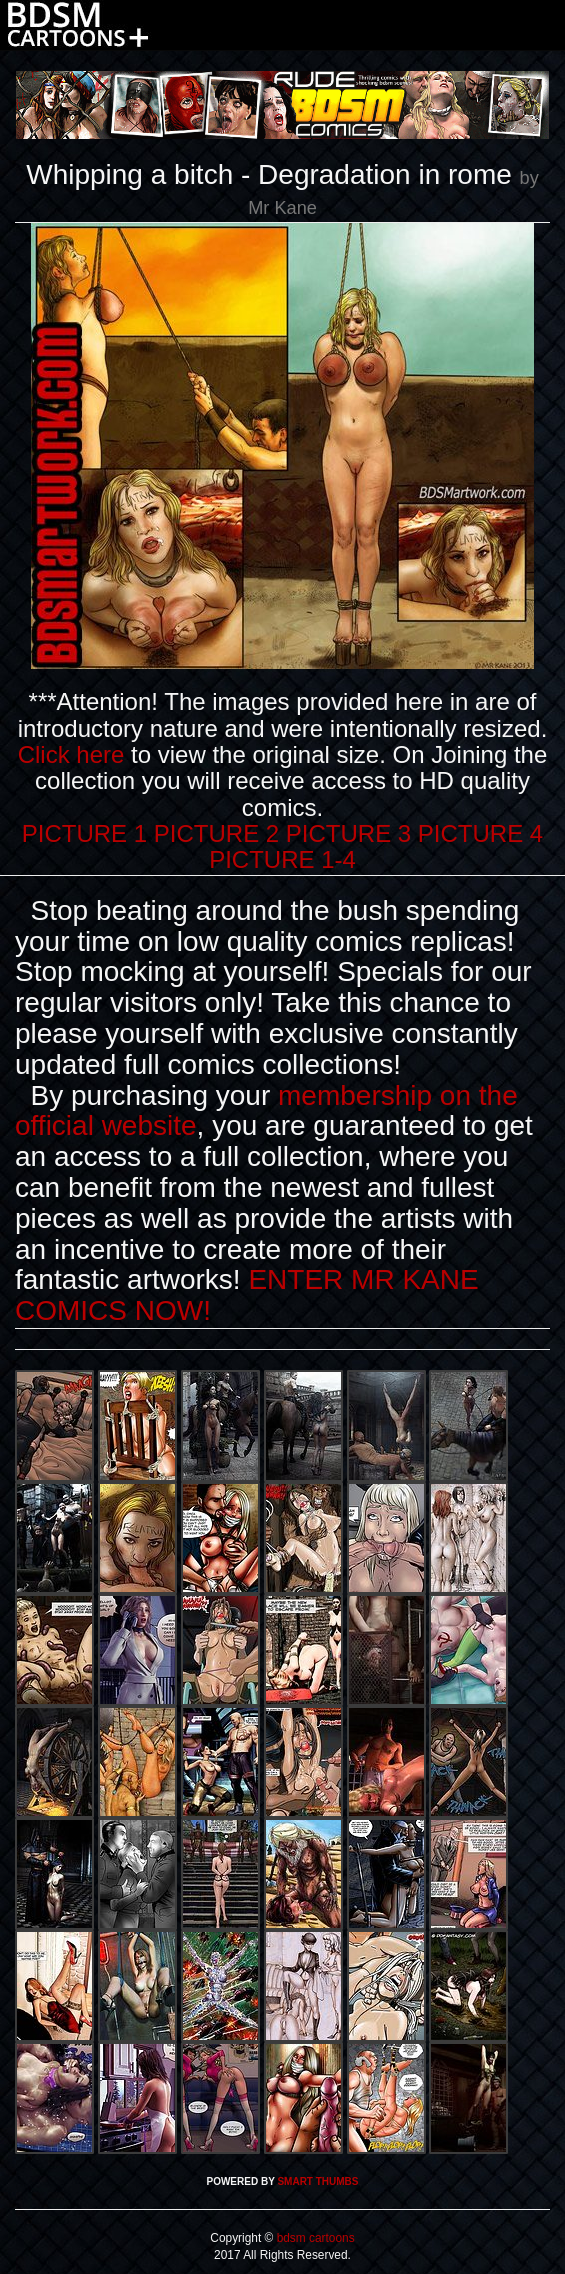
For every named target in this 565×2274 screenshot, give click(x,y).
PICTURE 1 (84, 833)
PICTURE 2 (216, 833)
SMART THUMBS (317, 2181)
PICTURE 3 (348, 833)
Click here (71, 754)
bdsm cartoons (313, 2238)
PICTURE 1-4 (282, 859)
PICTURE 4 (480, 833)
